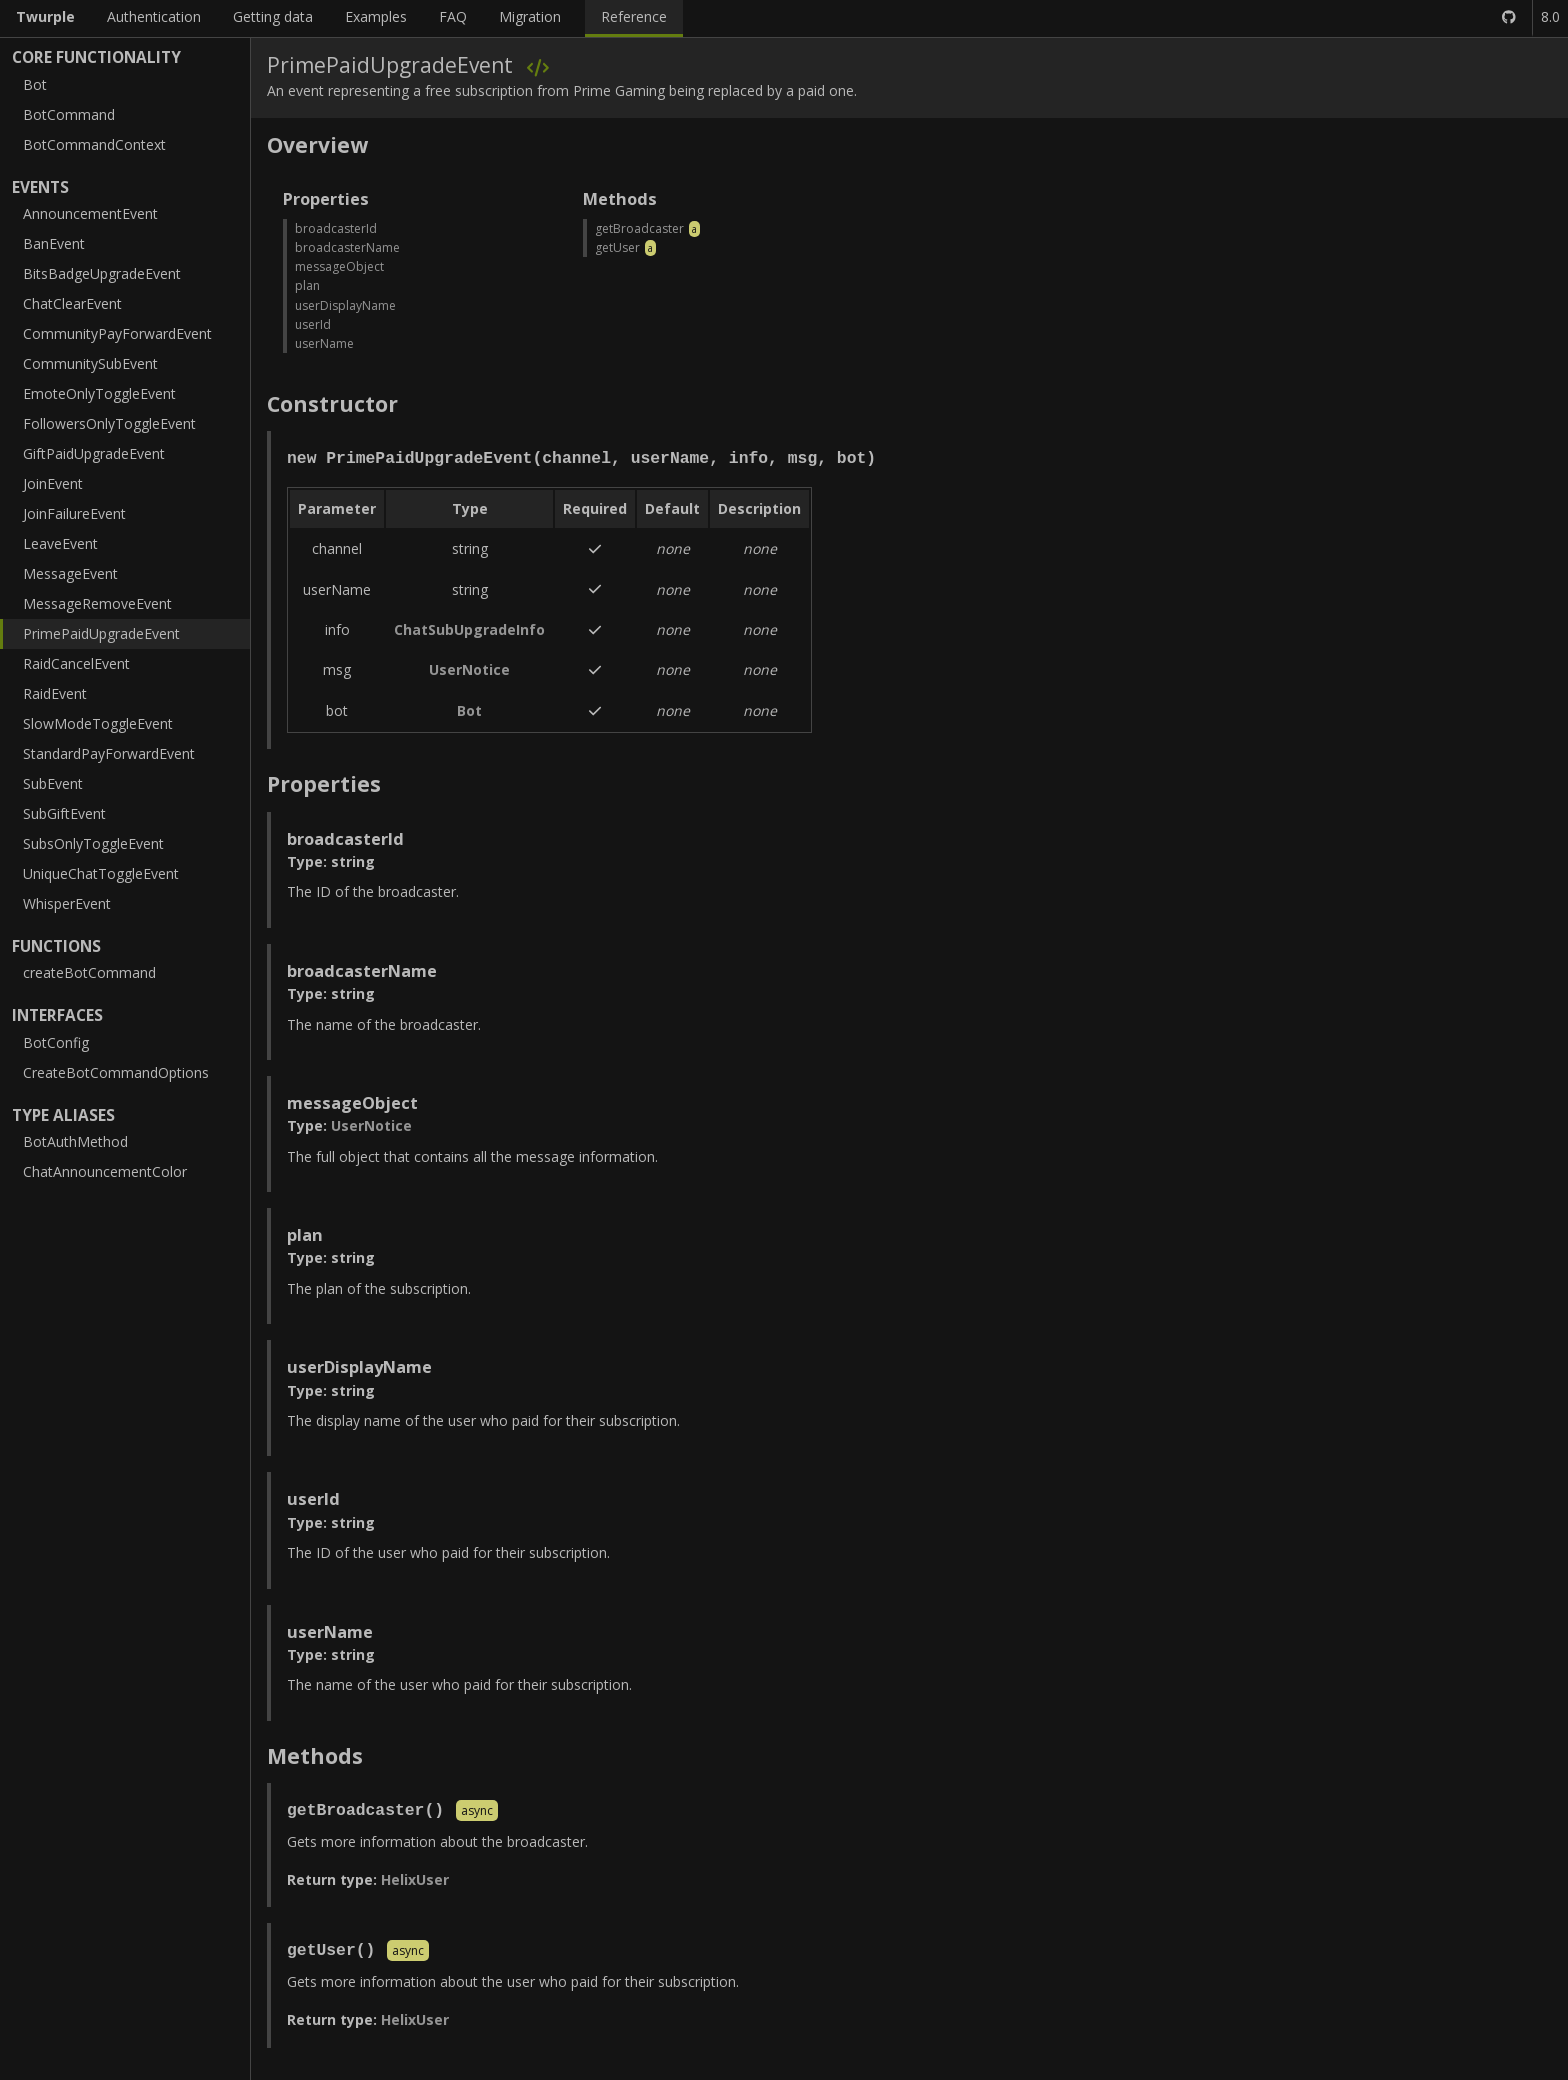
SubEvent (53, 783)
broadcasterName (347, 247)
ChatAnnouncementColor (105, 1171)
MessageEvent (70, 573)
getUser (617, 247)
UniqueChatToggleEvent (101, 873)
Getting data (273, 16)
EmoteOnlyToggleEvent (99, 393)
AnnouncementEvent (90, 213)
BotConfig (56, 1042)
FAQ (453, 16)
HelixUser (415, 1879)
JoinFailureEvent (74, 513)
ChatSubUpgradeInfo (469, 629)
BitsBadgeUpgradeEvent (102, 273)
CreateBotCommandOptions (116, 1072)
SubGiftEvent (64, 813)
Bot (35, 84)
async (477, 1811)
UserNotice (469, 669)
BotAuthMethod (75, 1141)
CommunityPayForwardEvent (117, 333)
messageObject (339, 266)
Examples (376, 16)
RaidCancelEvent (76, 663)
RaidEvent (55, 693)
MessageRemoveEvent (97, 603)
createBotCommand (89, 972)
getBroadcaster (639, 228)
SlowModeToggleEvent (98, 723)
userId (313, 324)
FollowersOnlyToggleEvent (109, 423)
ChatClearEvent (72, 303)
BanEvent (54, 243)
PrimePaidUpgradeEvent (101, 633)
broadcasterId (336, 228)
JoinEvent (53, 483)
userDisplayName (345, 305)
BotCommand (69, 114)
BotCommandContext (94, 144)
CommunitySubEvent (90, 363)
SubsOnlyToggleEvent (93, 843)
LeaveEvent (60, 543)
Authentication (154, 16)
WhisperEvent (67, 903)
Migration (530, 16)
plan (307, 285)
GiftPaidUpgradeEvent (94, 453)
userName (324, 343)
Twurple (45, 16)
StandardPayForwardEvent (109, 753)
